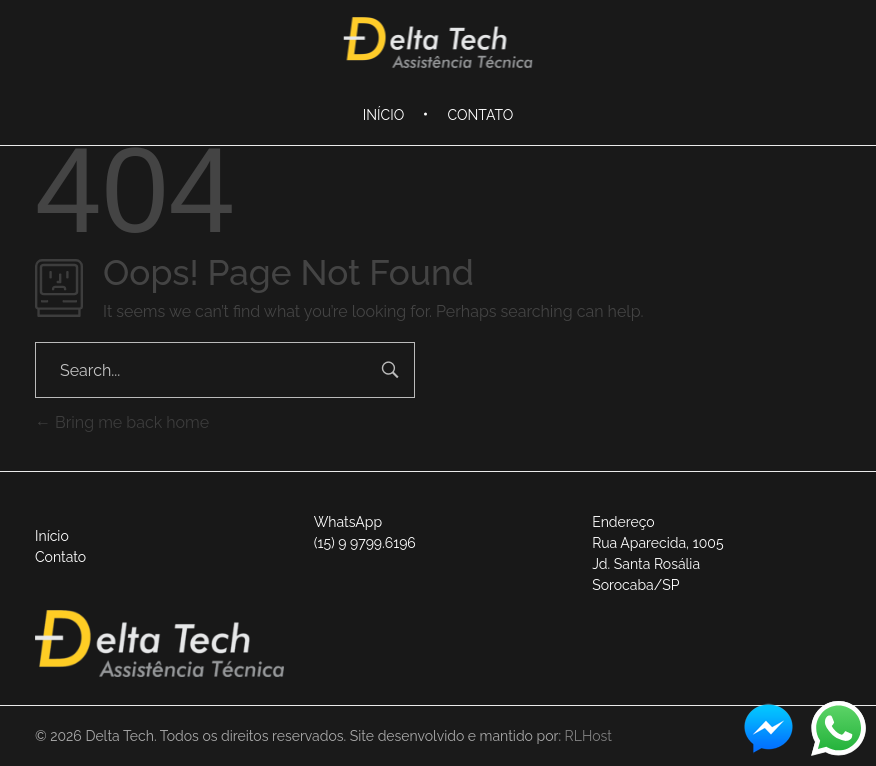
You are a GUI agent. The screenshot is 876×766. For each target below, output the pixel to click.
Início (52, 536)
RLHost (588, 736)
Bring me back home (122, 422)
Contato (60, 557)
